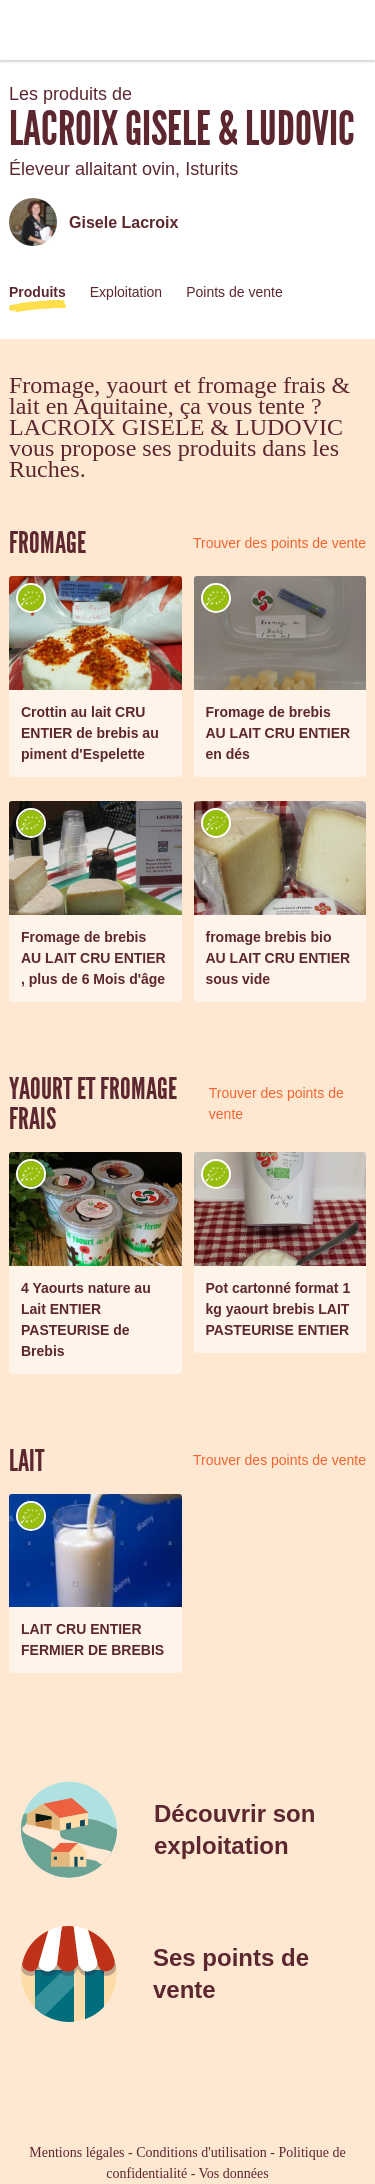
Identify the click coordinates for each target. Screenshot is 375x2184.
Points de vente (234, 292)
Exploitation (126, 292)
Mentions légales (76, 2152)
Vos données (234, 2173)
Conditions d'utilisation (201, 2152)
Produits (37, 292)
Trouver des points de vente (279, 543)
